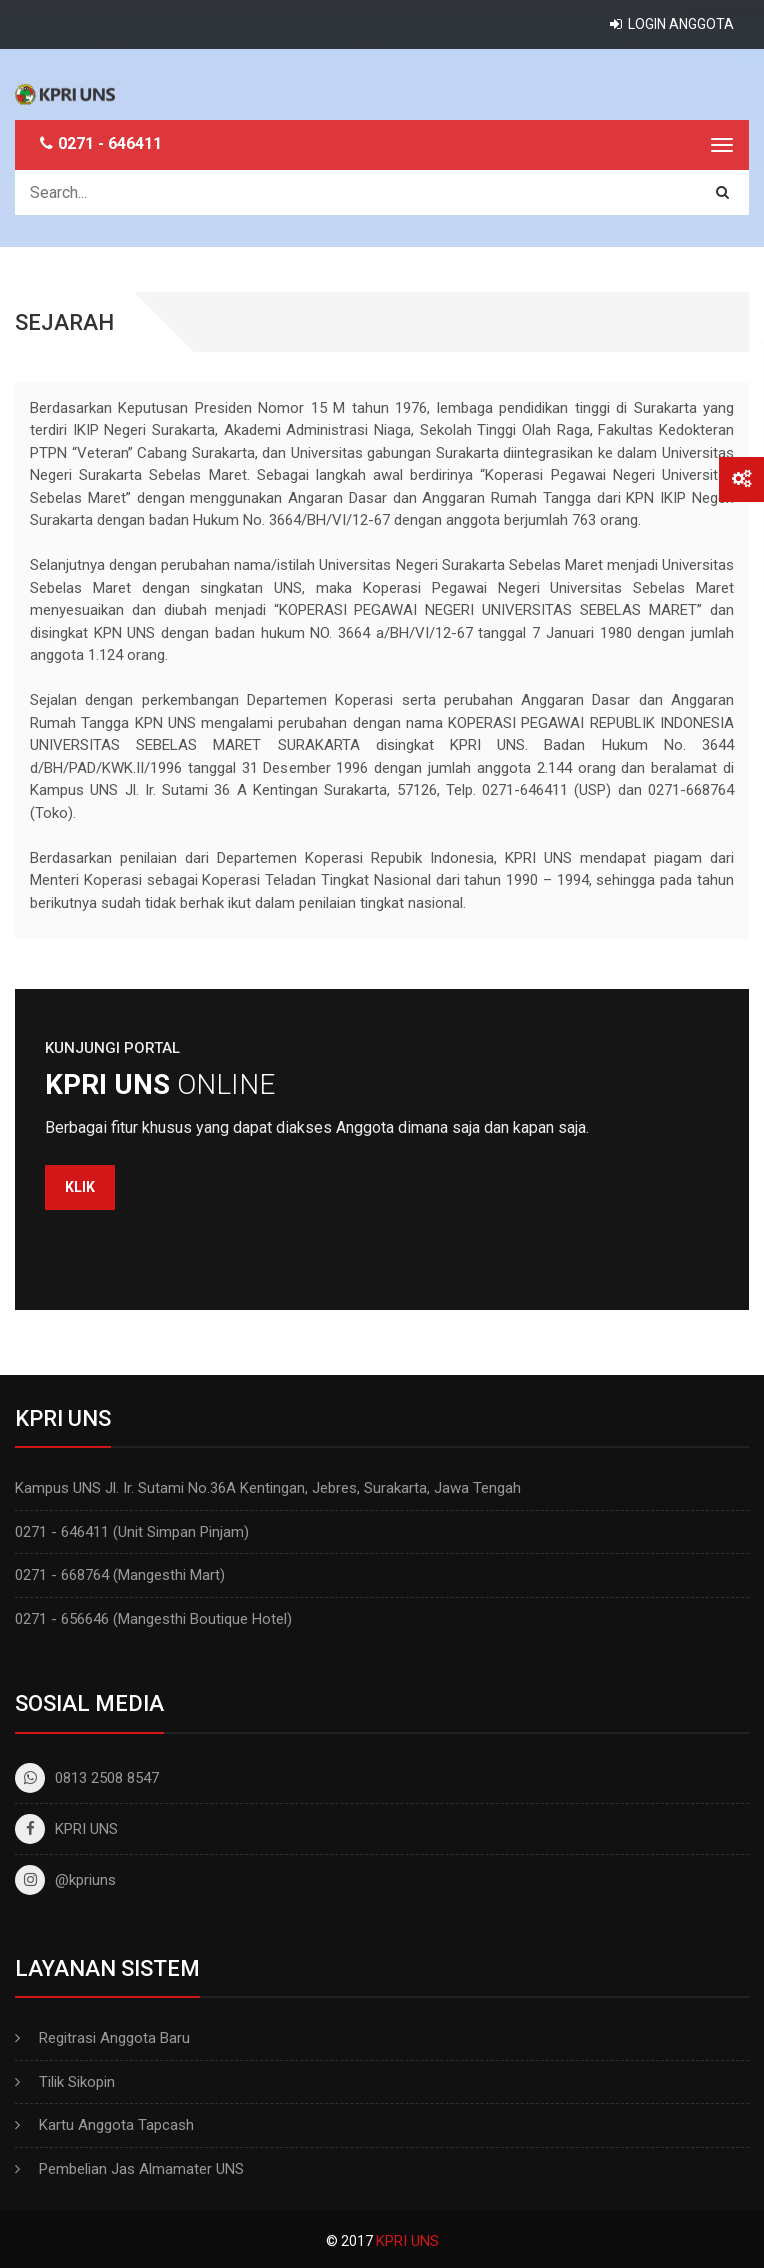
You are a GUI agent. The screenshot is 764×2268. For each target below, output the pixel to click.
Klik (80, 1187)
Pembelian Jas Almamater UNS (141, 2169)
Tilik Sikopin (77, 2082)
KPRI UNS (66, 1829)
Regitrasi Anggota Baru (114, 2038)
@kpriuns (65, 1880)
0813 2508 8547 (87, 1778)
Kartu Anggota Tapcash (116, 2125)
